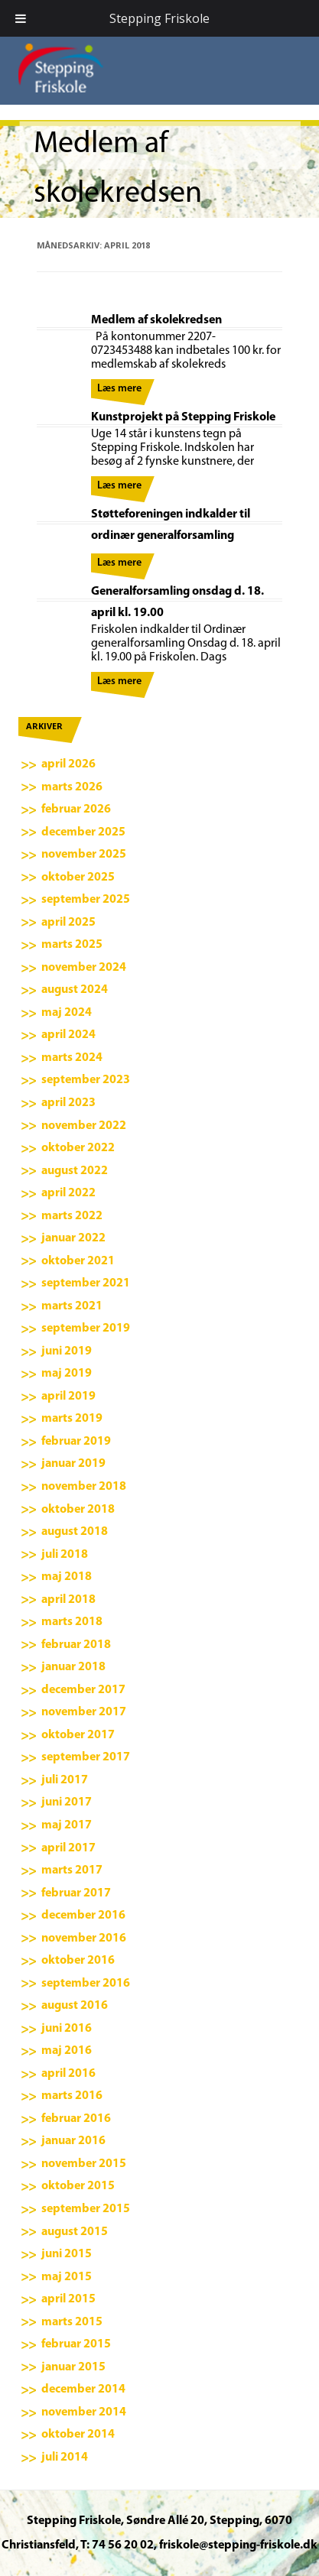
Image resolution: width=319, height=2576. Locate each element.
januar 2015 (73, 2367)
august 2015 (74, 2232)
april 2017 (68, 1848)
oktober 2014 (78, 2434)
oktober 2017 (78, 1735)
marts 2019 (72, 1419)
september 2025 (85, 900)
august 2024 (74, 990)
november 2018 (83, 1487)
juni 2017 (66, 1802)
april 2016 (68, 2074)
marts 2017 (72, 1870)
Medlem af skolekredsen (156, 320)
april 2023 (68, 1103)
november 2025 (83, 854)
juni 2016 (66, 2029)
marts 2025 (72, 945)
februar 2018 (76, 1645)
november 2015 (83, 2164)
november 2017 (83, 1712)
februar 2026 (76, 809)
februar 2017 (76, 1893)
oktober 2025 (78, 877)
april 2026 (68, 764)
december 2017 (83, 1690)
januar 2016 (73, 2141)
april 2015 (68, 2299)
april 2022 (68, 1193)
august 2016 (74, 2006)
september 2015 (85, 2209)
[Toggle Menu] (20, 18)
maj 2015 (66, 2277)
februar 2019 (76, 1442)
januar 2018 (73, 1667)
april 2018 (68, 1600)
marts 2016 (72, 2096)
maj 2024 (66, 1013)
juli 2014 (64, 2457)
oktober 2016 (78, 1961)
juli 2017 (64, 1780)
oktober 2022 (78, 1148)
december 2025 (83, 832)
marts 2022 (72, 1216)
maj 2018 (66, 1577)
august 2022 (74, 1171)
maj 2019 (66, 1373)
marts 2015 (72, 2322)
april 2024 (68, 1035)
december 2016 (83, 1915)
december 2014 (83, 2389)
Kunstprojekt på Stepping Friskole (183, 417)
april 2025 (68, 923)
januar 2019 (73, 1464)
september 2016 (85, 1983)
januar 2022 (73, 1238)
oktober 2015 (78, 2186)
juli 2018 (64, 1555)
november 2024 (83, 968)
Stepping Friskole (159, 18)
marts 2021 (72, 1306)
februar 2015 (76, 2344)
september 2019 (85, 1328)
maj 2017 (66, 1825)
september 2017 (85, 1757)
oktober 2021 (78, 1261)
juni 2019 (66, 1351)
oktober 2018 (78, 1510)
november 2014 (83, 2412)
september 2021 (85, 1283)
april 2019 (68, 1396)
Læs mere (119, 388)
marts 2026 (72, 787)
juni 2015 (66, 2254)
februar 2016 (76, 2119)
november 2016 (83, 1938)
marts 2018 (72, 1622)
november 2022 (83, 1126)
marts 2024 (72, 1058)
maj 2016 (66, 2051)
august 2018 (74, 1532)
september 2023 (85, 1080)
